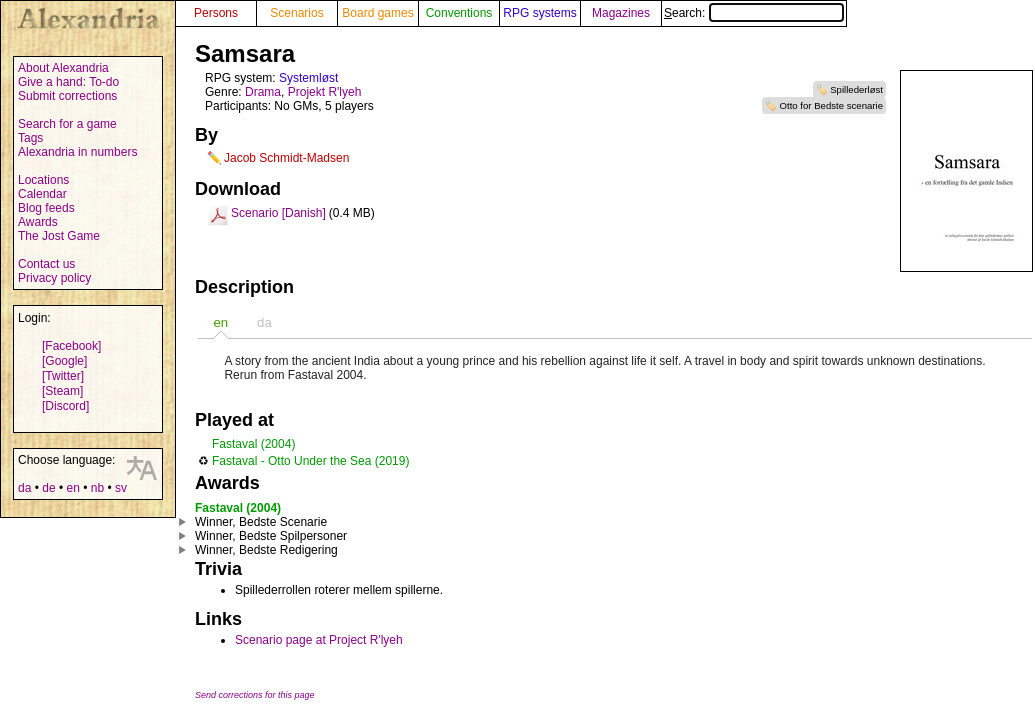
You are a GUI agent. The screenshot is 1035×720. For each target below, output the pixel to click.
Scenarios (296, 13)
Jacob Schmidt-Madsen (286, 158)
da (24, 488)
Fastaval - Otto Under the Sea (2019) (310, 461)
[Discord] (65, 406)
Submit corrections (67, 96)
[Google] (64, 361)
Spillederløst (856, 89)
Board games (377, 13)
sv (121, 488)
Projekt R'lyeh (325, 92)
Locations (43, 180)
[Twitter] (63, 376)
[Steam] (62, 391)
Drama (263, 92)
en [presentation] (220, 322)
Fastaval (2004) (253, 444)
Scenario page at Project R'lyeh (319, 640)
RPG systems (539, 13)
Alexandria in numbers (77, 152)
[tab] (220, 322)
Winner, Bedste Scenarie (261, 522)
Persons (216, 13)
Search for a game (67, 124)
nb (97, 488)
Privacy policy (54, 278)
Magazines (621, 13)
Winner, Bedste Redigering (266, 550)
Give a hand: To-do (68, 82)
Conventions (459, 13)
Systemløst (308, 78)
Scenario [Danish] (278, 213)
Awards (38, 222)
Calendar (42, 194)
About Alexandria (63, 68)
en (72, 488)
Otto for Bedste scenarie (831, 105)
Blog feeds (46, 208)
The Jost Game (59, 236)
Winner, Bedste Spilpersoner (271, 536)
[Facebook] (71, 346)
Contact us (46, 264)
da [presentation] (264, 322)
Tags (30, 138)
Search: (754, 13)
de (48, 488)
